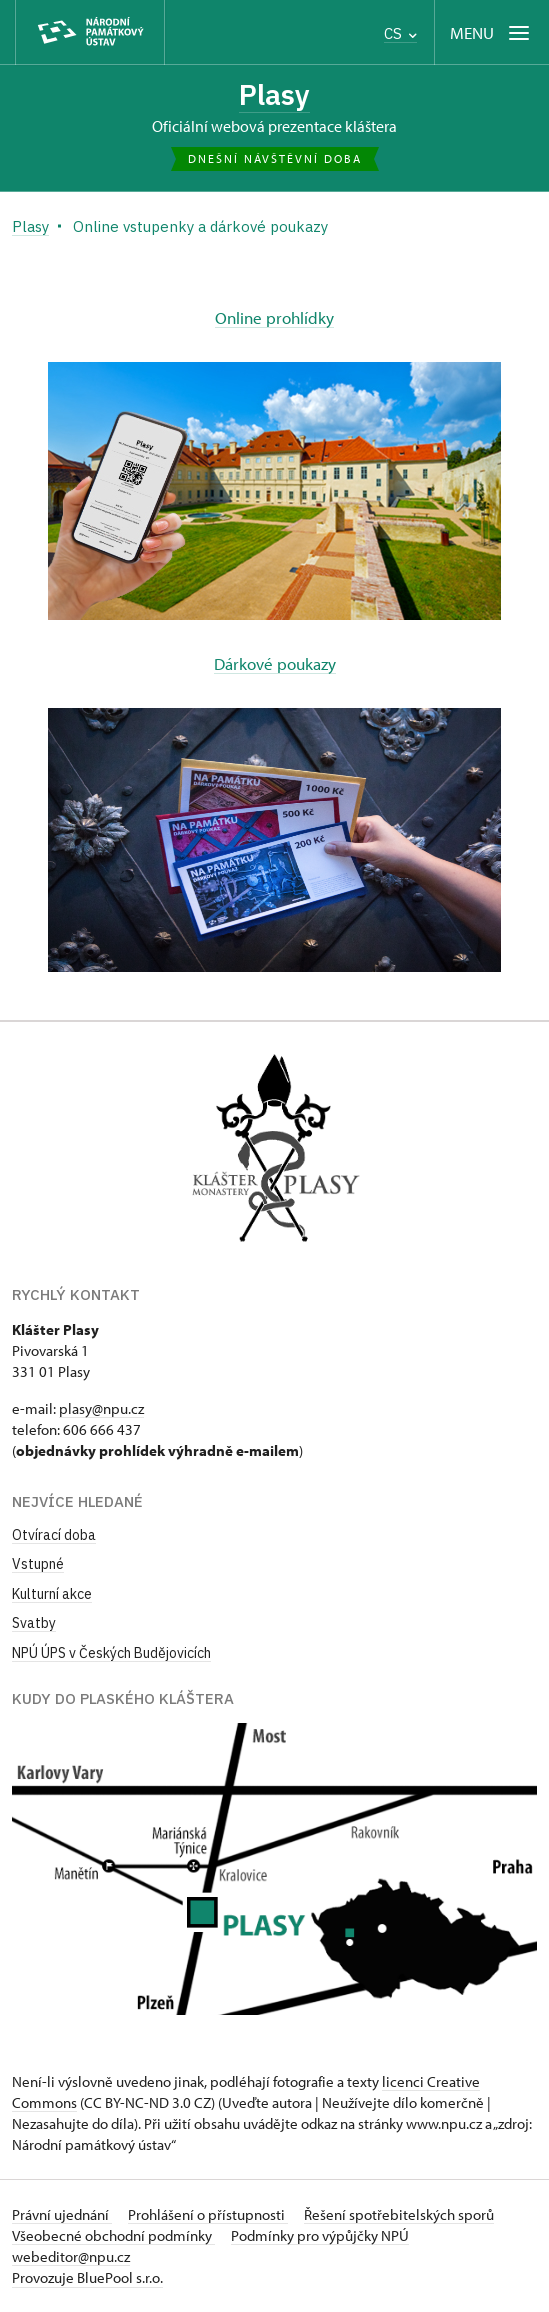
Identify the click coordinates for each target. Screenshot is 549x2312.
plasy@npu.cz (101, 1408)
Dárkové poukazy (275, 663)
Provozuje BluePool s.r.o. (87, 2277)
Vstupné (38, 1564)
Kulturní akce (52, 1594)
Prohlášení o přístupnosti (208, 2214)
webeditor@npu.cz (71, 2256)
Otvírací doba (54, 1535)
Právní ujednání (62, 2214)
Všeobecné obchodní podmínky (113, 2235)
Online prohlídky (274, 317)
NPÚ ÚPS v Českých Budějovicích (111, 1653)
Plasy (274, 94)
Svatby (34, 1623)
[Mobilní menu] (491, 32)
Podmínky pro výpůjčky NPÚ (320, 2235)
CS (400, 33)
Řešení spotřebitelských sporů (399, 2214)
